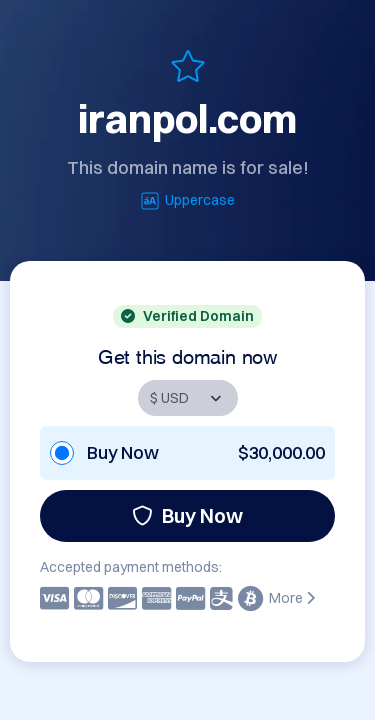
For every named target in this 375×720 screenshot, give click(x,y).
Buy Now (187, 515)
